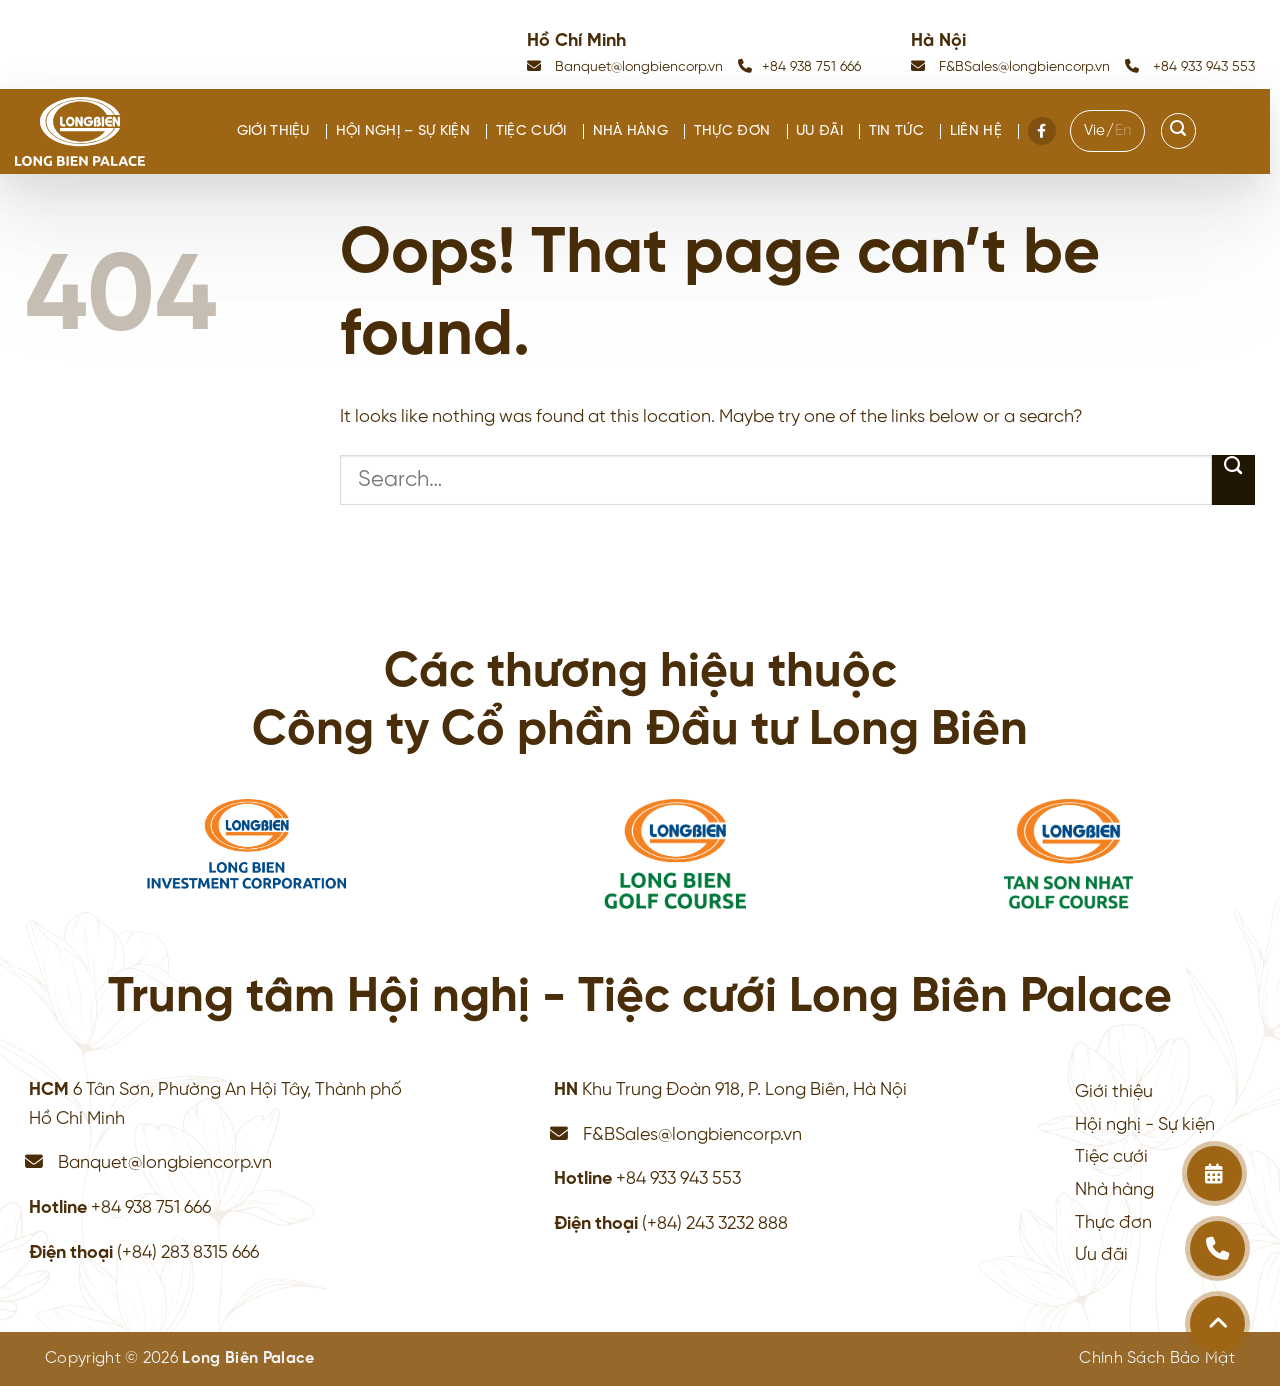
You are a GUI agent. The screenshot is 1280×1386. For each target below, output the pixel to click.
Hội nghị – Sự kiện (403, 131)
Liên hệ (976, 131)
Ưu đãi (819, 131)
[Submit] (1233, 480)
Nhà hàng (630, 131)
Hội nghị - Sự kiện (1145, 1125)
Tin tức (896, 131)
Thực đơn (732, 131)
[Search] (1179, 131)
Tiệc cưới (531, 131)
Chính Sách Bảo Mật (1157, 1358)
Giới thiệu (273, 131)
